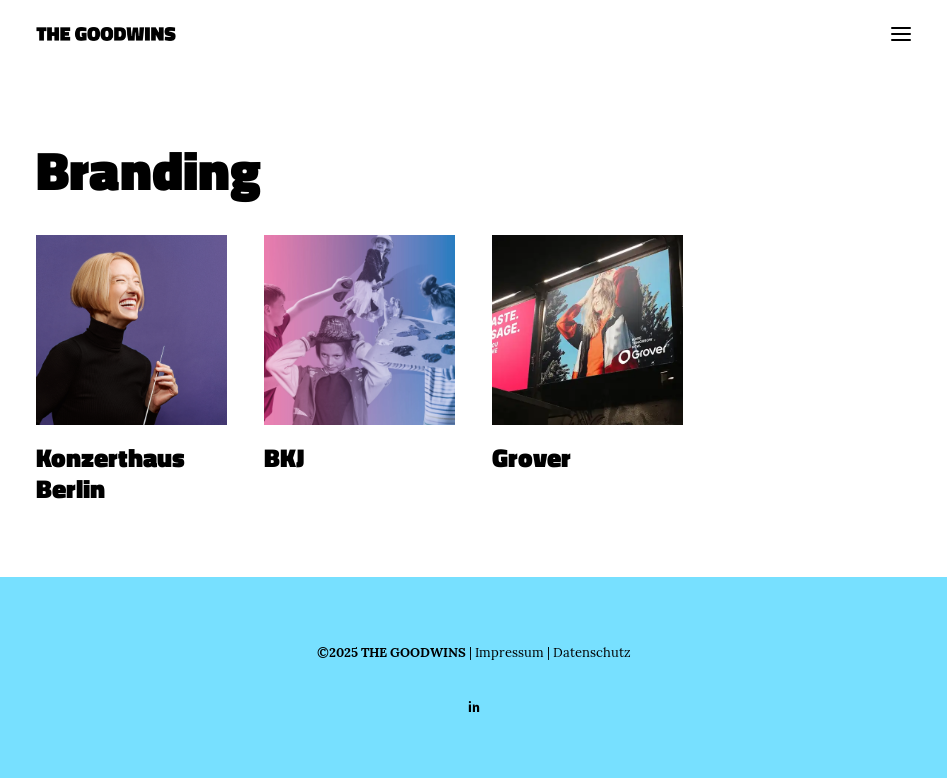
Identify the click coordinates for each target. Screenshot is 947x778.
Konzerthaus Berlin (110, 473)
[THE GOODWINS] (106, 34)
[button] (901, 34)
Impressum (509, 652)
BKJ (284, 458)
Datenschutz (592, 652)
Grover (531, 458)
